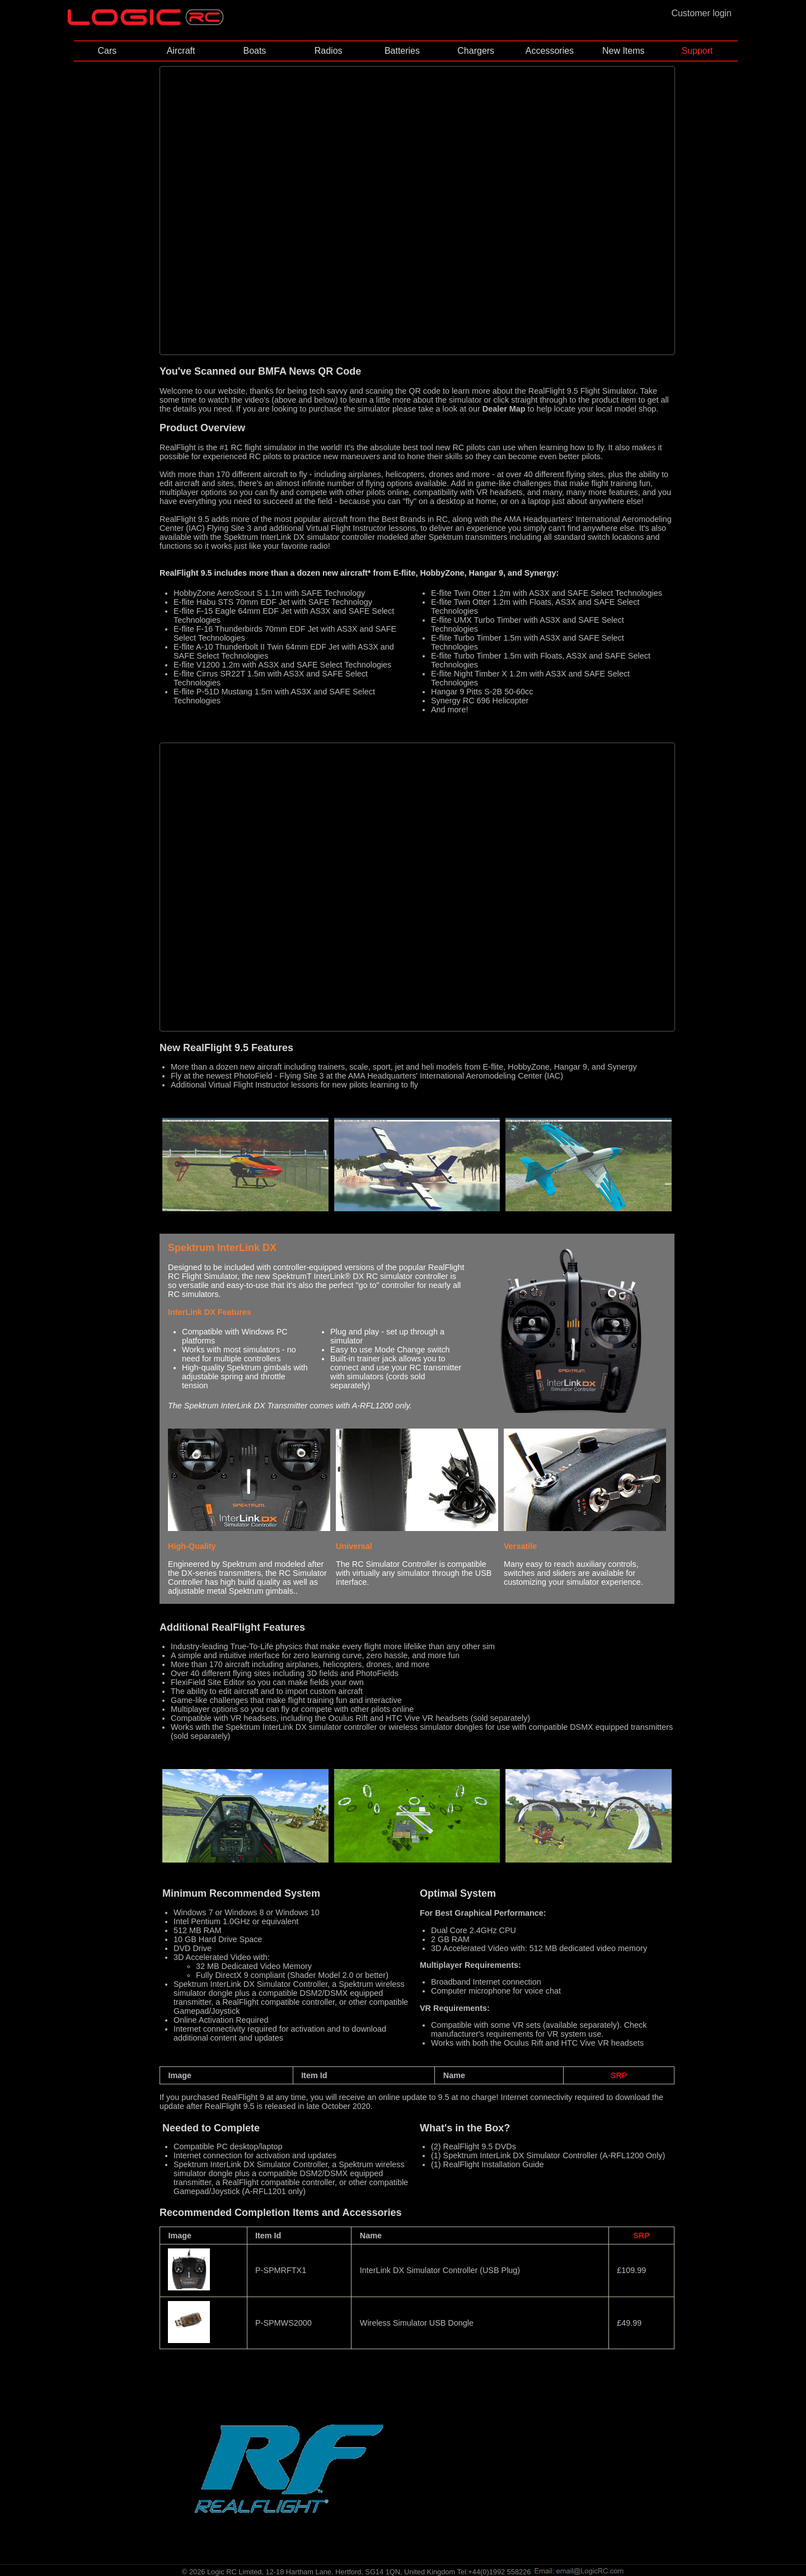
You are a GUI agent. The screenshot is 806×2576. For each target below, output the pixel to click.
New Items (623, 50)
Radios (329, 50)
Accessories (550, 50)
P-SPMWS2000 (283, 2322)
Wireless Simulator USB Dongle (417, 2322)
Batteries (402, 50)
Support (697, 50)
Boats (254, 50)
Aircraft (181, 50)
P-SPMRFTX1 (280, 2270)
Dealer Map (504, 408)
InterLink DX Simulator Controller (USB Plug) (440, 2270)
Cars (106, 50)
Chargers (475, 50)
